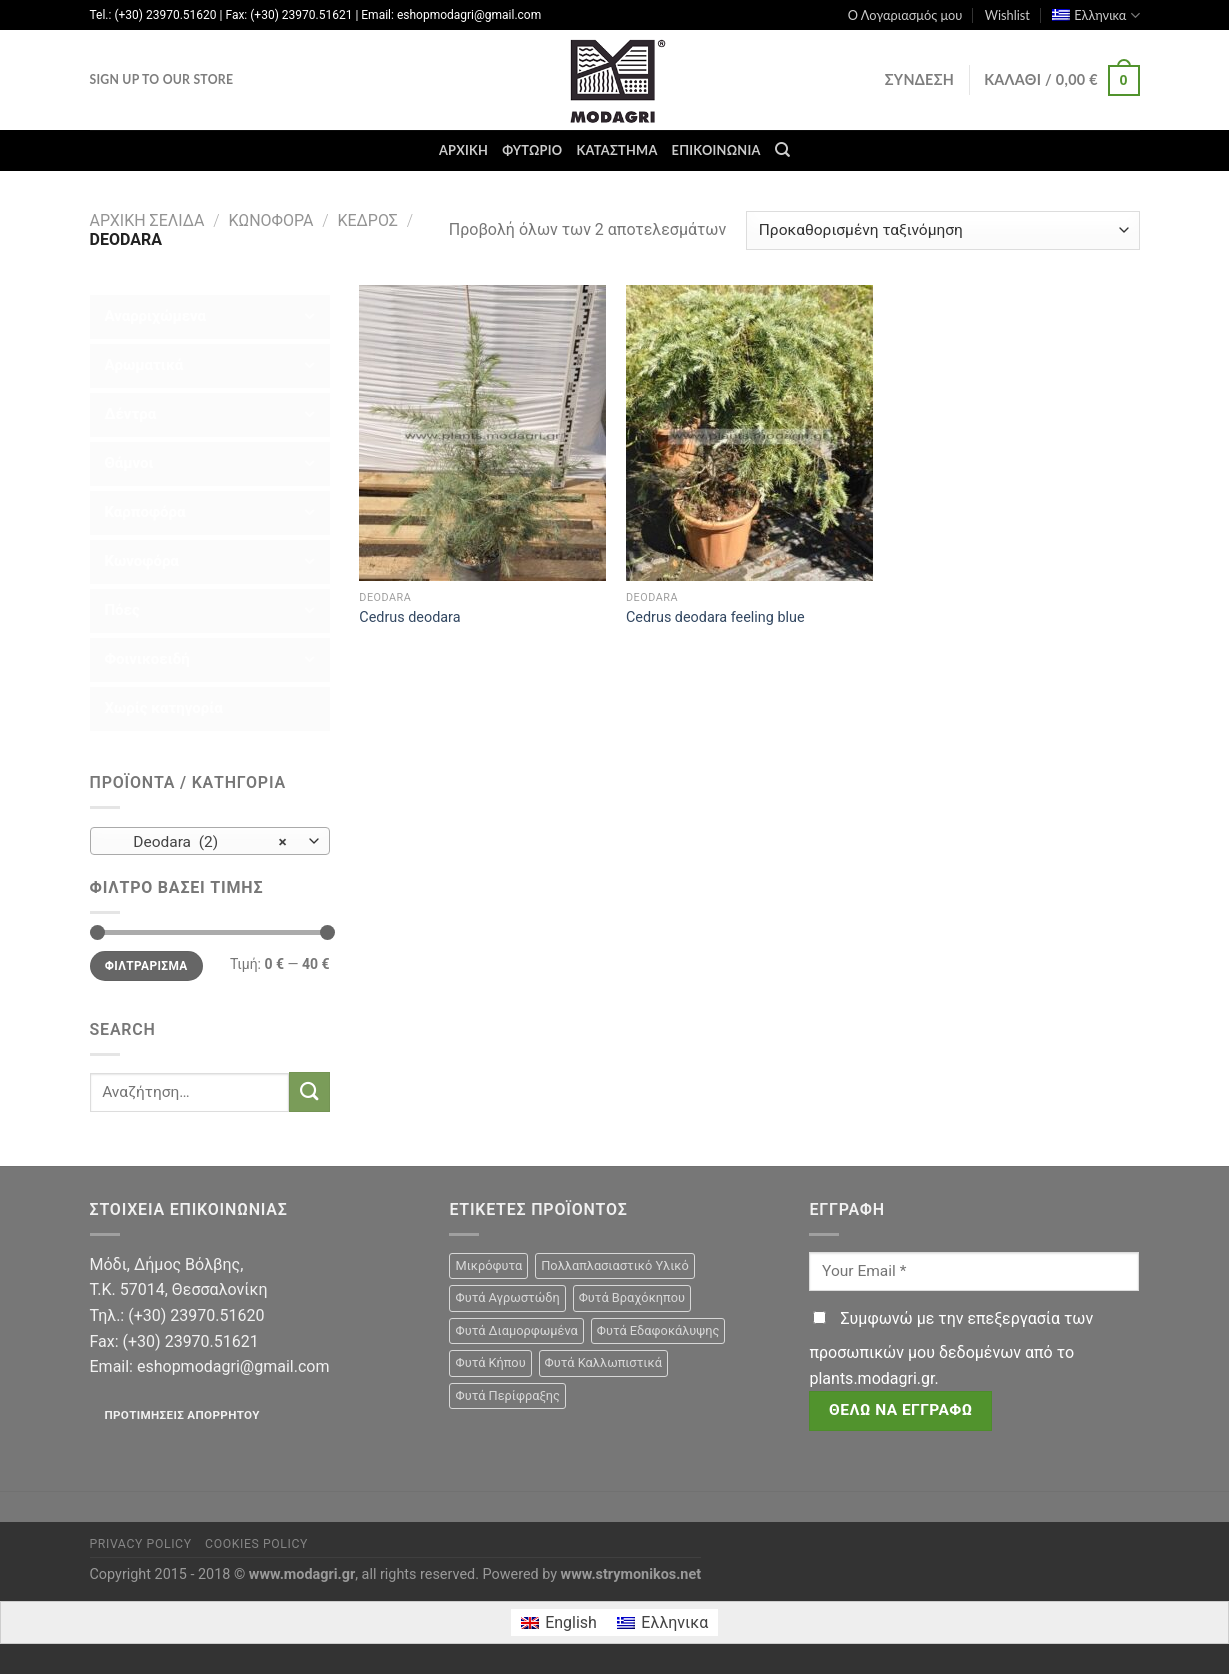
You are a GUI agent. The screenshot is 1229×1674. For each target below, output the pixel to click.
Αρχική (463, 150)
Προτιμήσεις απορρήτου (181, 1415)
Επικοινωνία (716, 150)
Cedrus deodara (409, 617)
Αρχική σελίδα (147, 220)
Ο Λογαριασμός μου (905, 15)
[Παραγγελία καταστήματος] (942, 230)
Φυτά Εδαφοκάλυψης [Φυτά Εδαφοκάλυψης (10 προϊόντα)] (658, 1330)
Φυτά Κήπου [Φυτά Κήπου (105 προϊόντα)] (490, 1362)
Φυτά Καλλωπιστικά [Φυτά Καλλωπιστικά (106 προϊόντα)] (603, 1362)
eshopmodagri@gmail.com (233, 1366)
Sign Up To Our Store (162, 79)
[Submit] (309, 1091)
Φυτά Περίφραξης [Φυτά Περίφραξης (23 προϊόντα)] (507, 1395)
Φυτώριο (532, 150)
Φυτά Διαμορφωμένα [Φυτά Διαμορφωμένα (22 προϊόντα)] (516, 1330)
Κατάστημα (616, 150)
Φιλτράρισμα (146, 966)
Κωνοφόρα (270, 220)
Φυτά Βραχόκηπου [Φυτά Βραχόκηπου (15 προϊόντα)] (632, 1297)
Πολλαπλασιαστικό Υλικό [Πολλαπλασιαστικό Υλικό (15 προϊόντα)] (615, 1265)
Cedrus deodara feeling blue (715, 617)
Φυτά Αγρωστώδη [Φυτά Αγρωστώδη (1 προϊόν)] (507, 1297)
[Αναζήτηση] (782, 150)
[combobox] (210, 841)
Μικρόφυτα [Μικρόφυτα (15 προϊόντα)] (488, 1265)
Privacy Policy (141, 1544)
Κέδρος (367, 220)
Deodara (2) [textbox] (198, 842)
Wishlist (1007, 15)
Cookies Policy (256, 1544)
